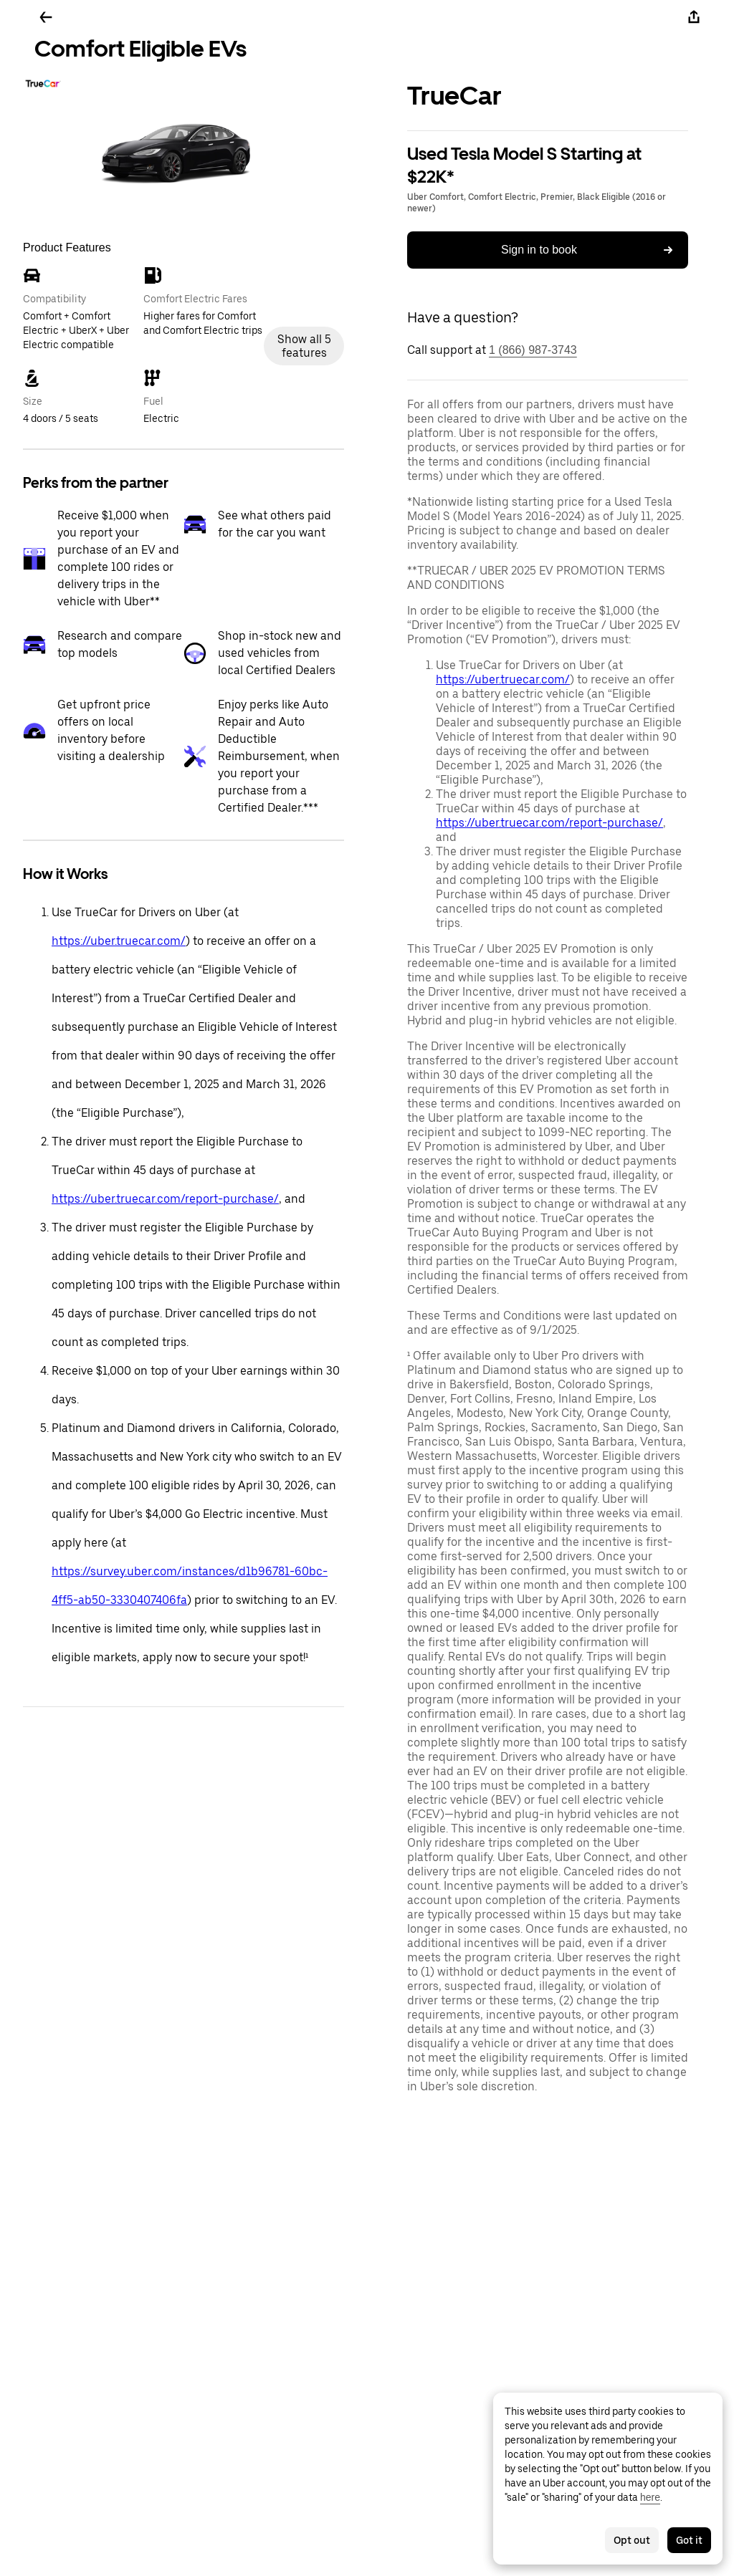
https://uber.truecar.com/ (119, 941)
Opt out (632, 2540)
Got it (689, 2540)
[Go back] (46, 17)
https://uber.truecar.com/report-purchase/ (165, 1199)
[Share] (694, 17)
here (650, 2497)
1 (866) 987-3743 (533, 350)
